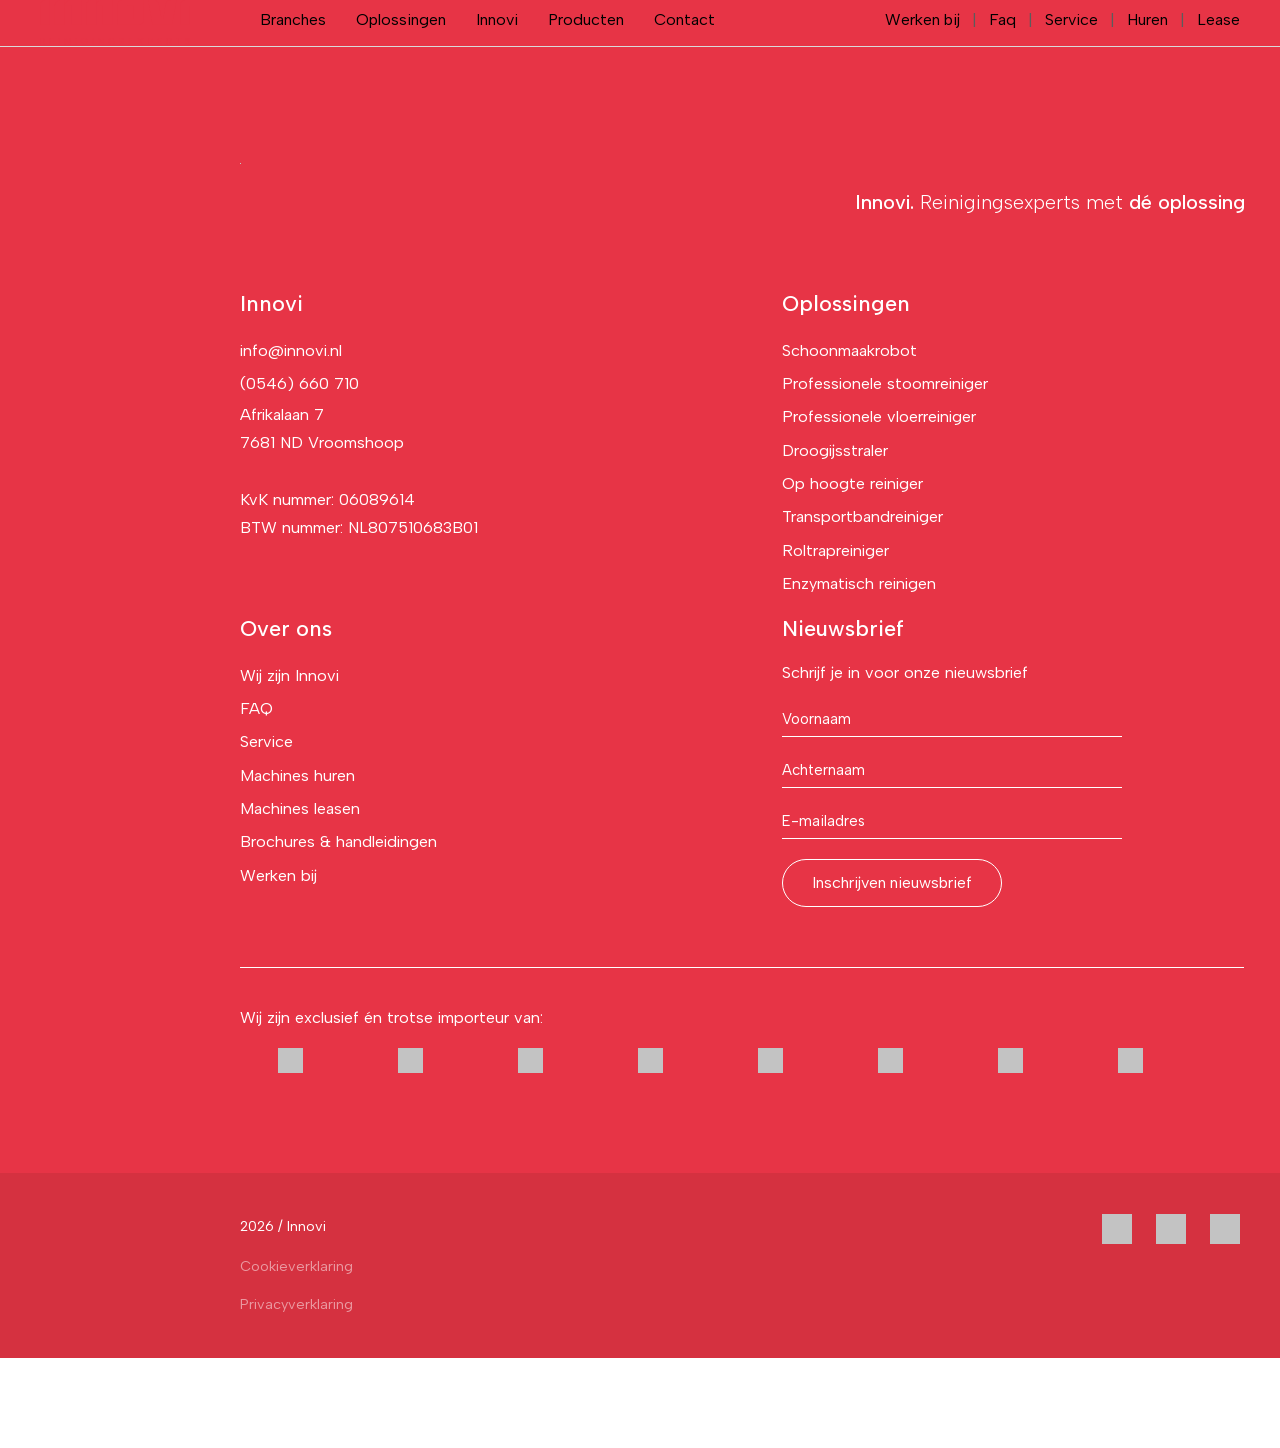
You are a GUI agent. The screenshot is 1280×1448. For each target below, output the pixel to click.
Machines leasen (300, 898)
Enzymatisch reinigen (859, 673)
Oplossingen (401, 64)
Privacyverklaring (296, 1394)
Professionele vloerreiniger (879, 506)
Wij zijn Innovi (289, 765)
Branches (293, 64)
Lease (1218, 64)
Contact (684, 64)
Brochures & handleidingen (338, 931)
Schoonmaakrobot (849, 440)
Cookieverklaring (296, 1356)
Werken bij (920, 64)
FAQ (256, 798)
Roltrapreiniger (835, 640)
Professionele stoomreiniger (885, 473)
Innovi (497, 64)
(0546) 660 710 (299, 473)
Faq (1001, 64)
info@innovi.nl (291, 440)
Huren (1148, 64)
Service (1071, 64)
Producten (586, 64)
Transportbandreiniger (862, 606)
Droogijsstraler (835, 540)
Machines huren (297, 865)
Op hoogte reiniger (852, 573)
